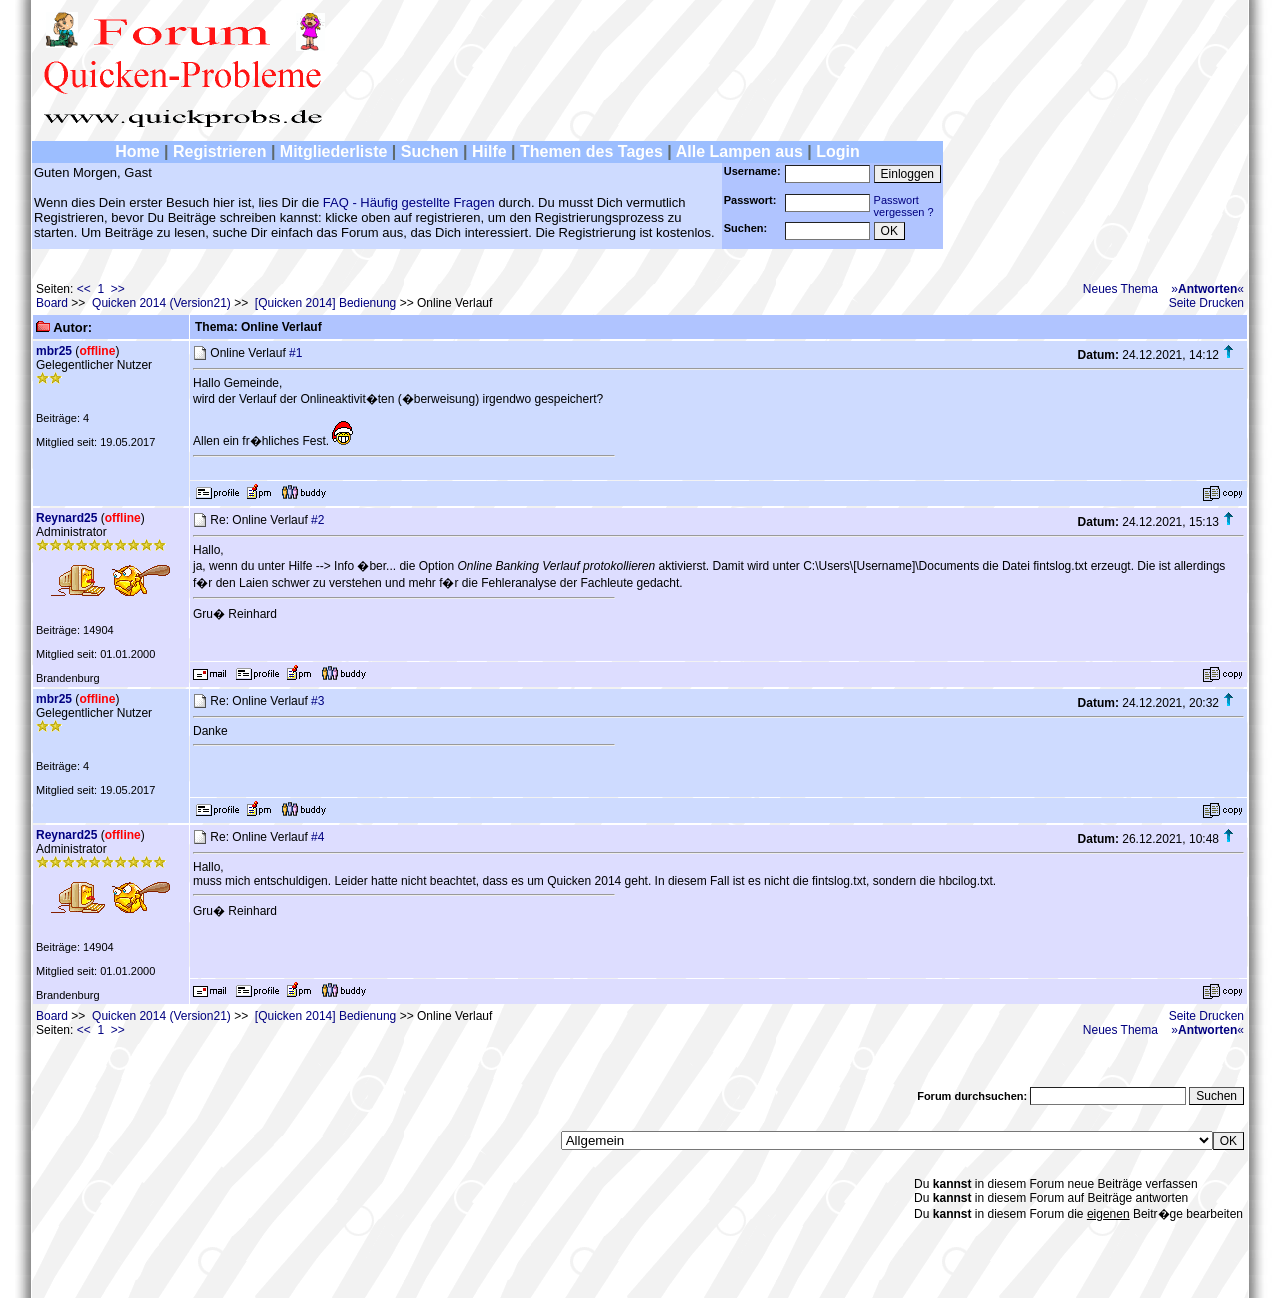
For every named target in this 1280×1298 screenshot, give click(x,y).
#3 (317, 701)
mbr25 (54, 351)
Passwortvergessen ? (904, 206)
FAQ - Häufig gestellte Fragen (409, 202)
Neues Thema (1120, 289)
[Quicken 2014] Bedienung (325, 303)
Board (52, 303)
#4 (317, 837)
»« (1207, 289)
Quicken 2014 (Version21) (161, 303)
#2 (317, 520)
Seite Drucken (1206, 303)
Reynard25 (66, 518)
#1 (295, 353)
